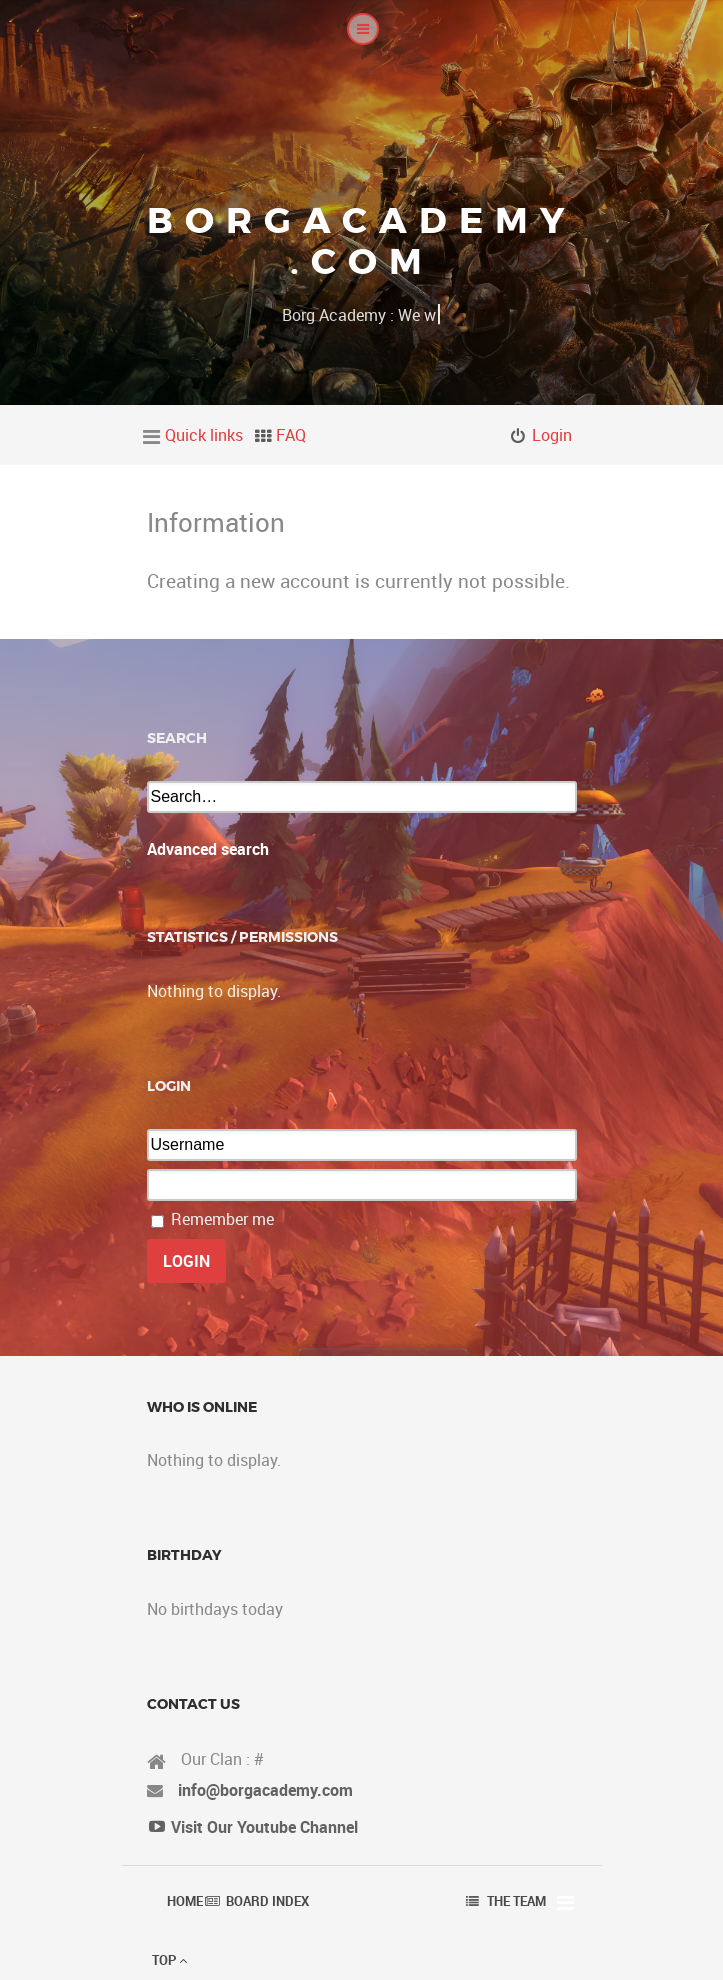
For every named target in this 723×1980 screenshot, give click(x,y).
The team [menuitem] (516, 1901)
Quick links (204, 435)
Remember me (222, 1219)
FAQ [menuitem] (291, 435)
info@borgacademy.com (265, 1790)
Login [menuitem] (552, 435)
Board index (267, 1901)
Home (185, 1901)
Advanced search (208, 849)
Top (169, 1960)
